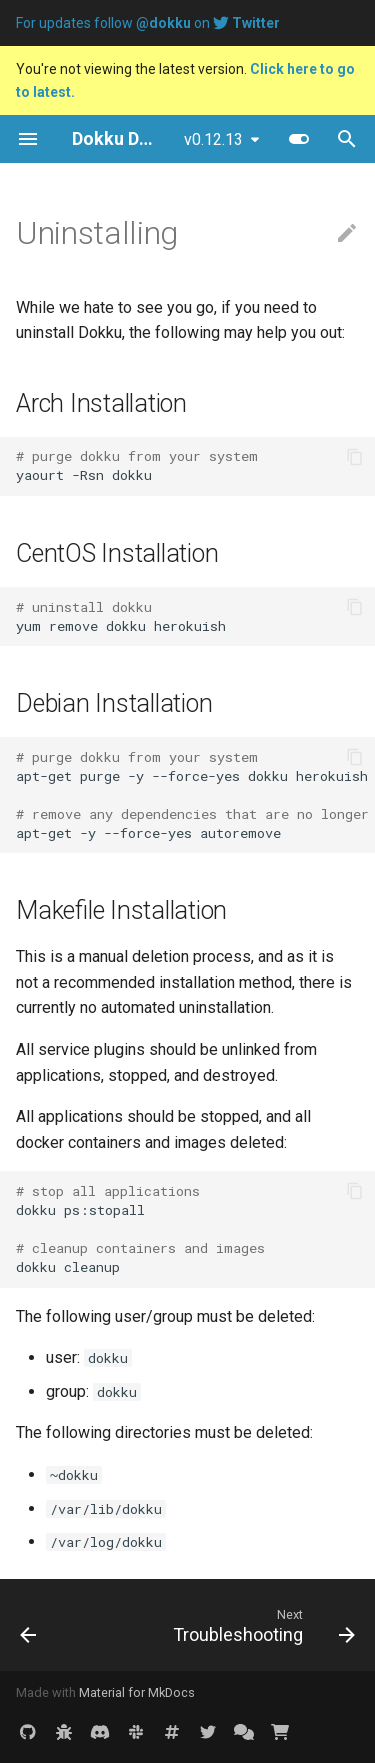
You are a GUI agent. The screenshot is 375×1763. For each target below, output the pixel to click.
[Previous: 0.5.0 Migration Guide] (28, 1625)
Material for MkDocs (137, 1692)
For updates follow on (148, 23)
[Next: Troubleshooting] (261, 1625)
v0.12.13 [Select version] (213, 139)
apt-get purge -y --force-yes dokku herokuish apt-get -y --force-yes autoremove (195, 795)
